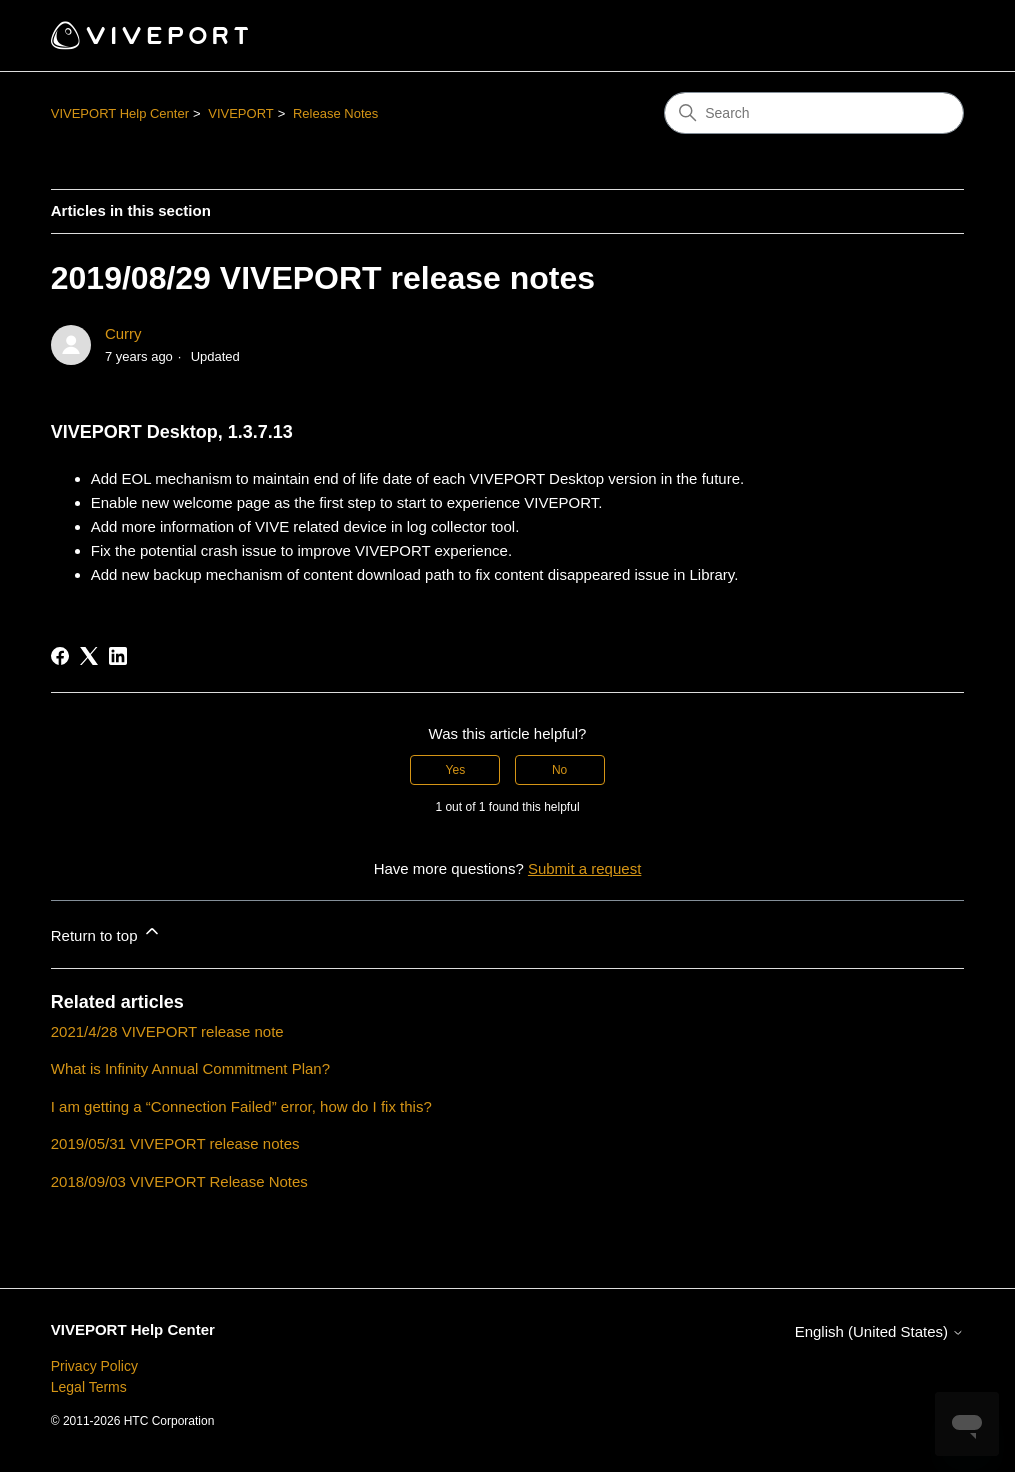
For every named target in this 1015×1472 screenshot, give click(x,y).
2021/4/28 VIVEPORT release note (167, 1031)
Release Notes (335, 113)
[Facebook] (60, 656)
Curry (123, 333)
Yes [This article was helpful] (456, 770)
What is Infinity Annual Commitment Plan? (190, 1068)
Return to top (106, 932)
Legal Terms (89, 1387)
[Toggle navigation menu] (928, 36)
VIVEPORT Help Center (120, 113)
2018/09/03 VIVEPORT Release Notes (179, 1181)
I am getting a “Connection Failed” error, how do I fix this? (241, 1106)
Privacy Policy (94, 1366)
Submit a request (584, 868)
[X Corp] (89, 656)
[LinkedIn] (118, 656)
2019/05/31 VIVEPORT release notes (175, 1143)
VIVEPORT (241, 113)
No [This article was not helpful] (559, 770)
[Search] (814, 113)
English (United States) (880, 1331)
